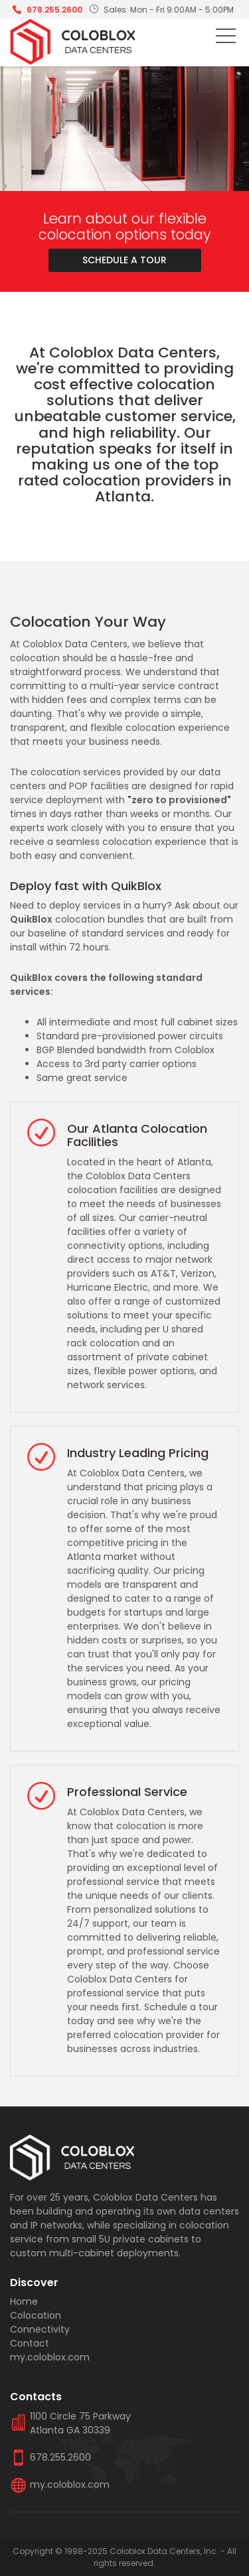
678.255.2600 (54, 9)
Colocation (35, 2315)
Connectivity (40, 2329)
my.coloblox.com (50, 2357)
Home (24, 2301)
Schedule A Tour (124, 260)
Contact (29, 2343)
